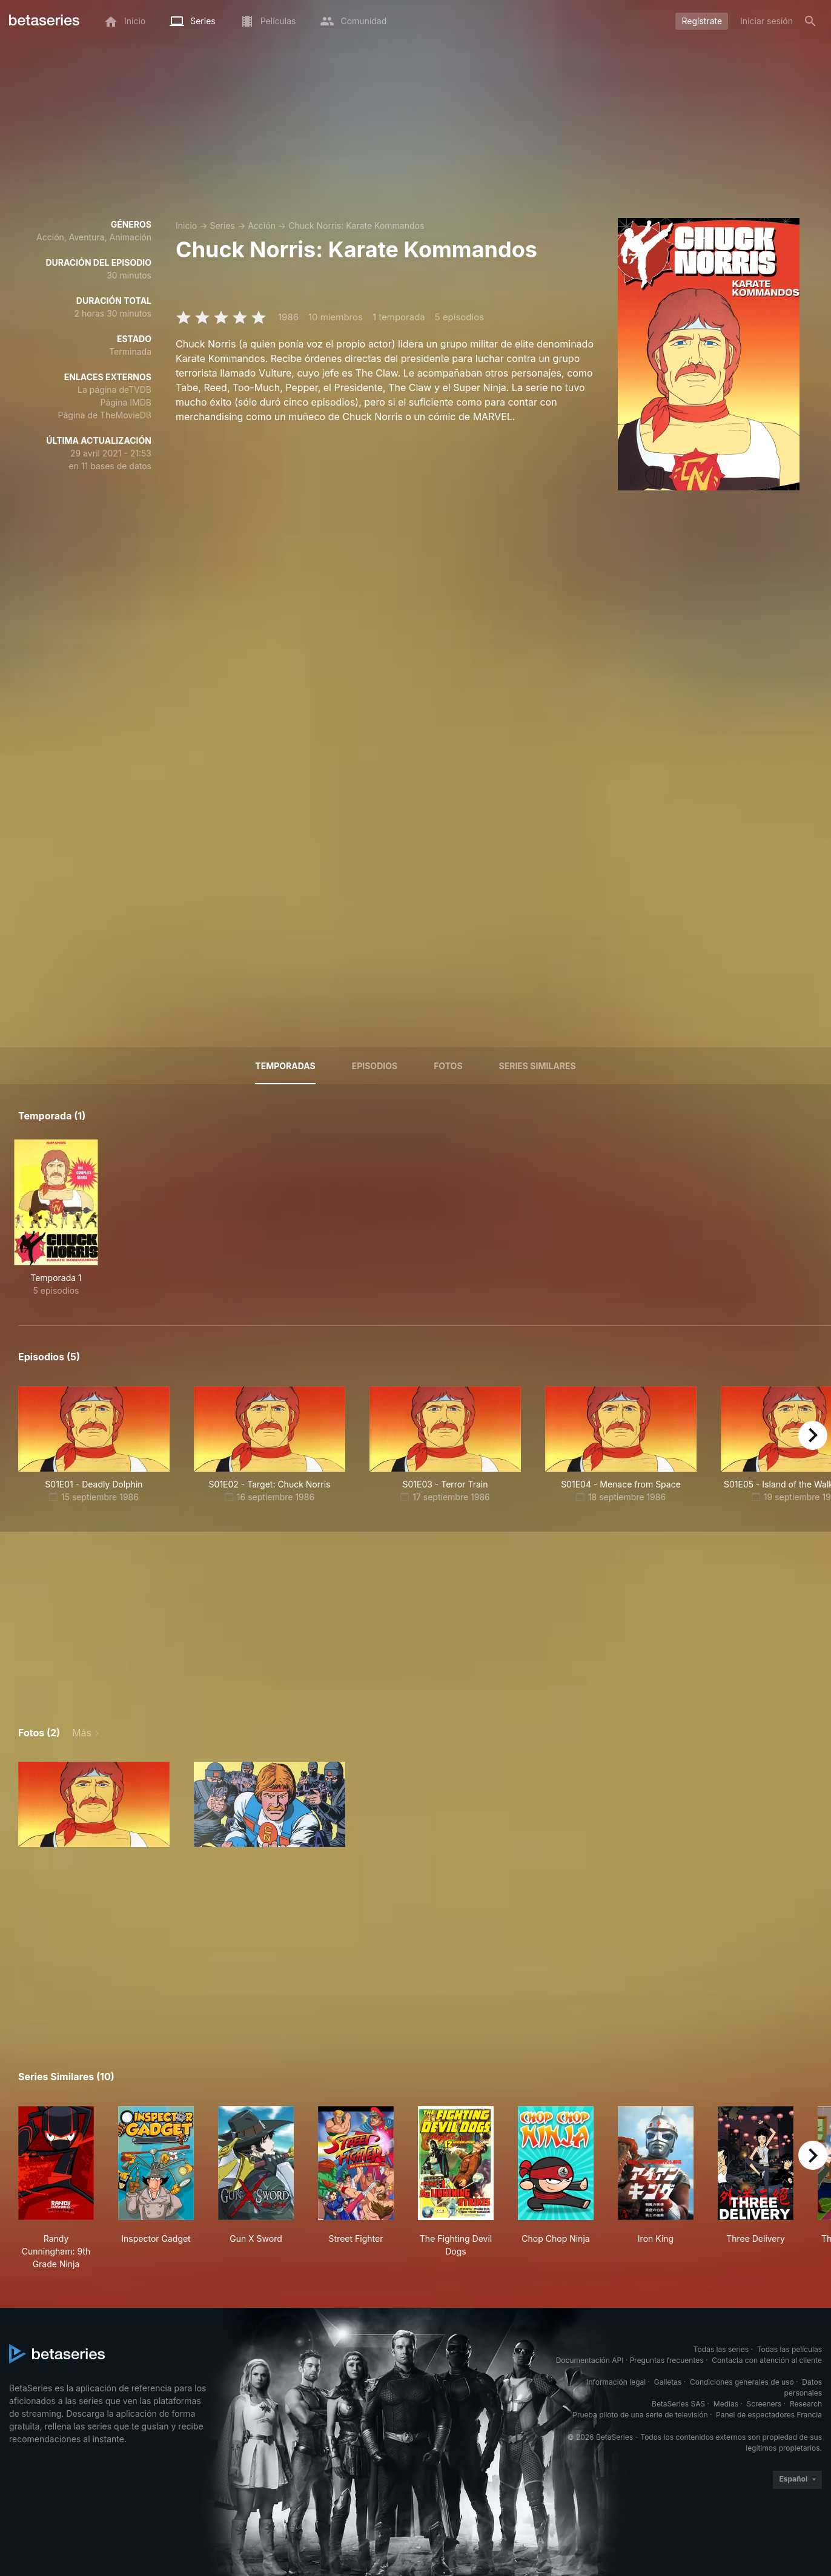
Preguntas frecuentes (667, 2360)
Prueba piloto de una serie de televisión (639, 2414)
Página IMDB (125, 402)
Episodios (374, 1066)
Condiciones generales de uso (742, 2382)
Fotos (448, 1066)
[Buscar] (810, 21)
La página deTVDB (114, 389)
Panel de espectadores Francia (769, 2414)
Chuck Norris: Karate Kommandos (356, 225)
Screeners (764, 2403)
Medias (725, 2403)
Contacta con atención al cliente (767, 2360)
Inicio (186, 225)
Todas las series (721, 2349)
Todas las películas (789, 2349)
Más (81, 1733)
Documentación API (590, 2360)
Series (222, 225)
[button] (94, 1804)
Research (806, 2403)
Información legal (616, 2382)
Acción (262, 225)
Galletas (668, 2382)
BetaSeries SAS (678, 2403)
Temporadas (285, 1066)
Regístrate (701, 21)
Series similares (537, 1066)
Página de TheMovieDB (104, 415)
